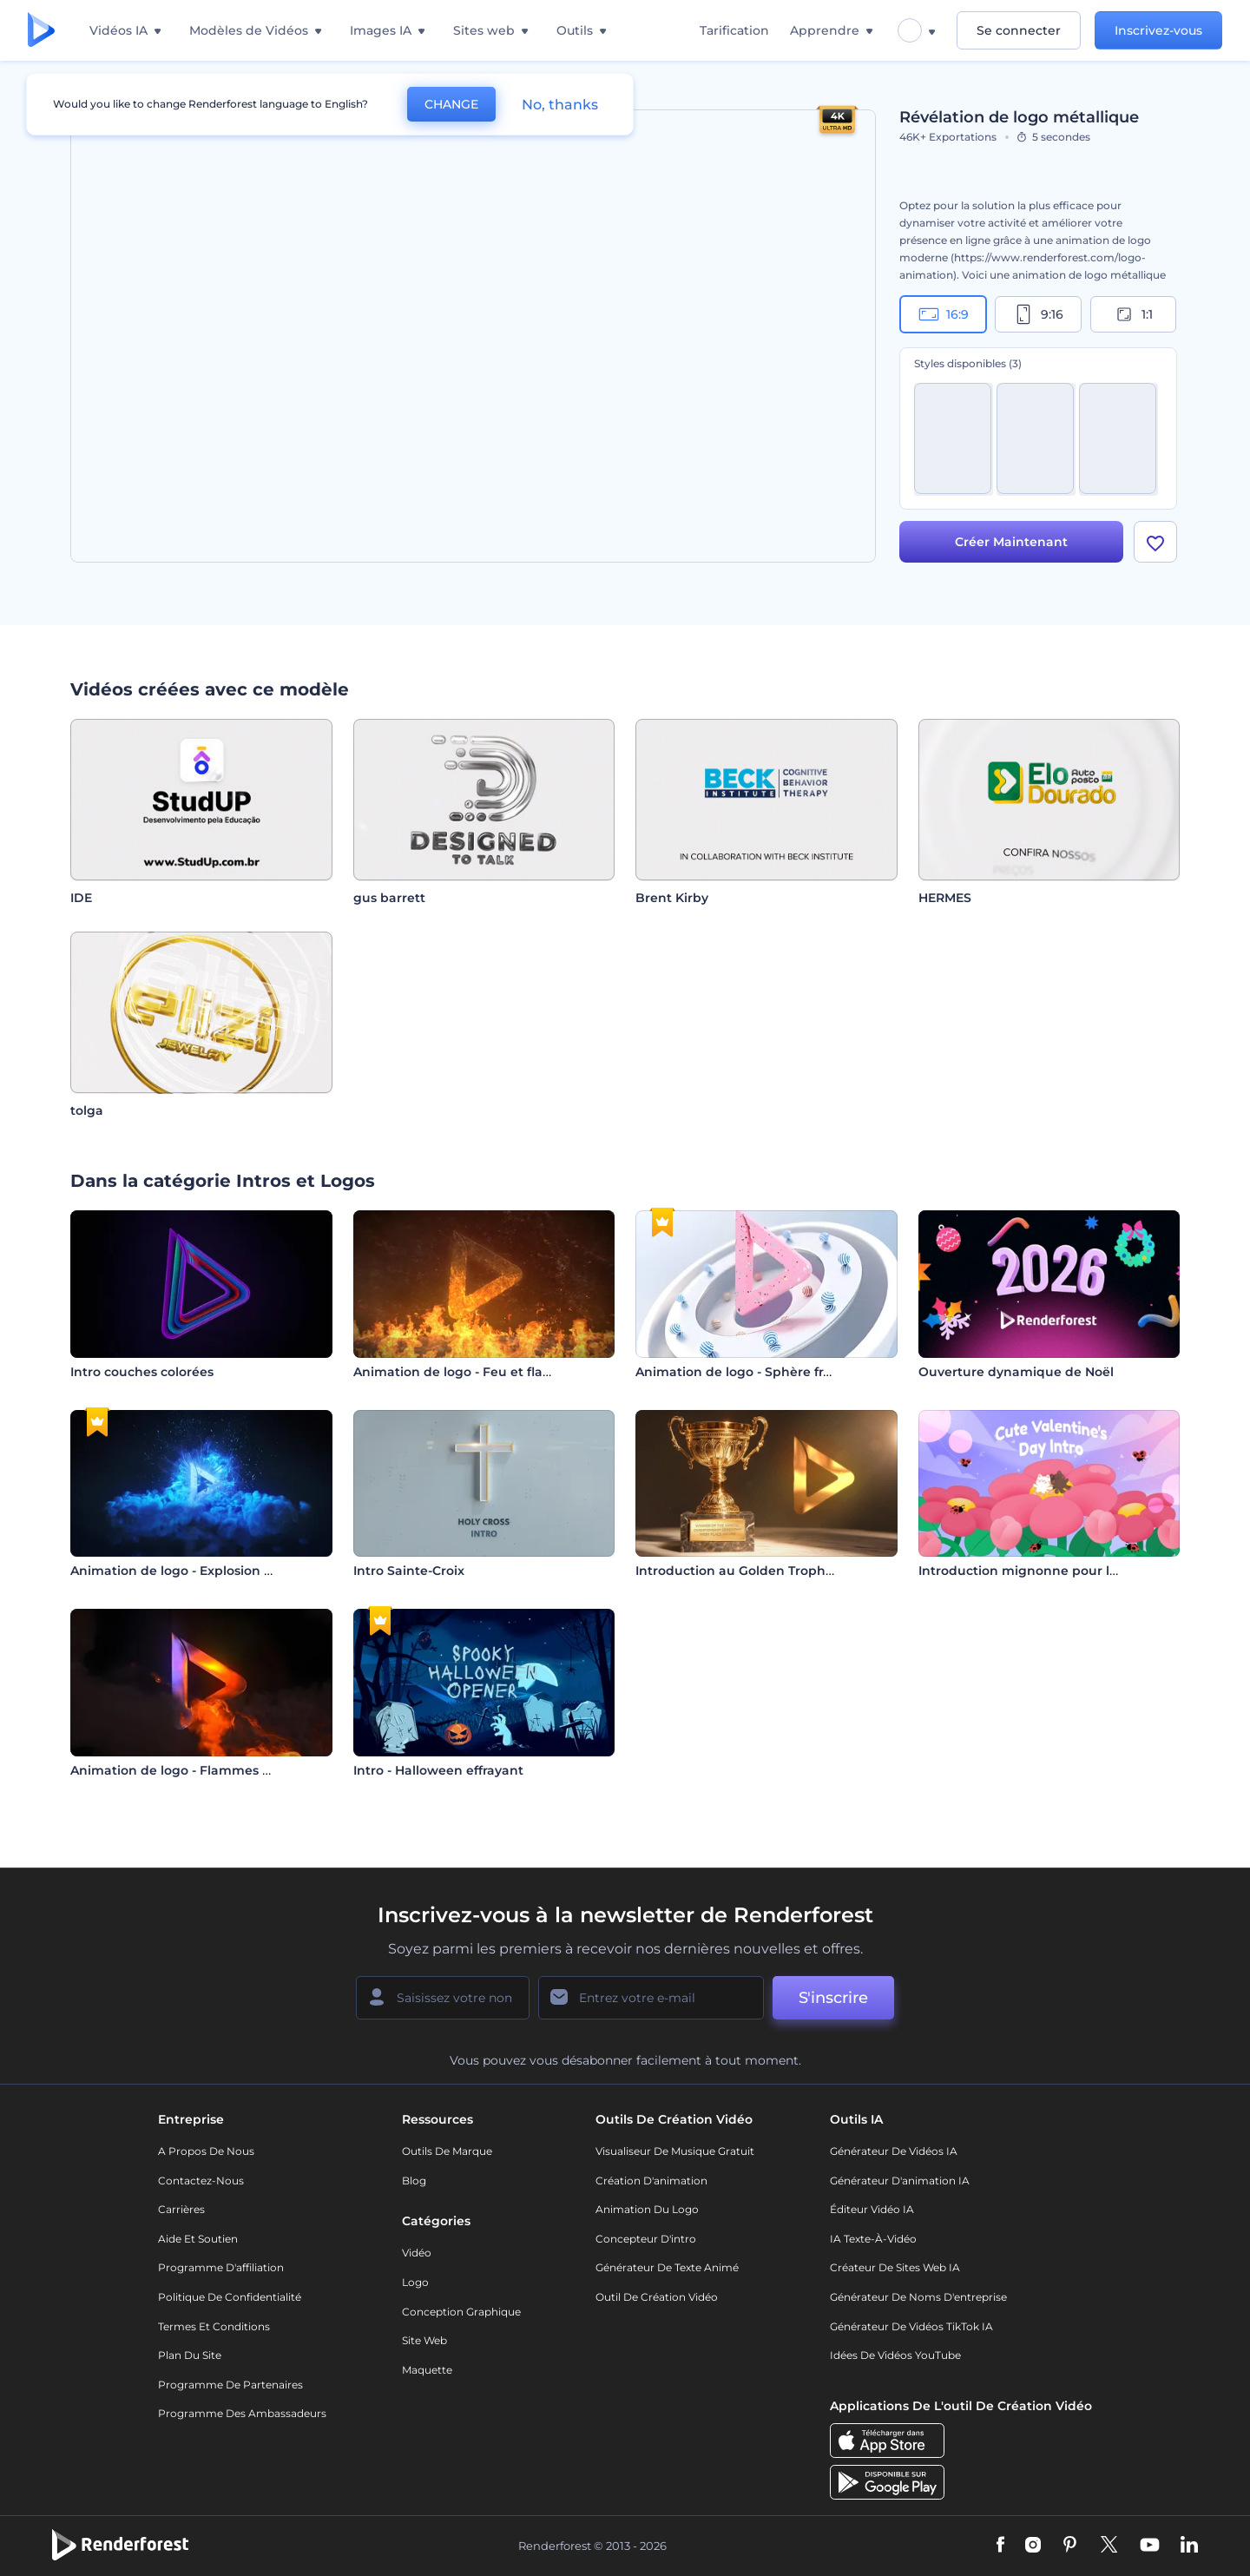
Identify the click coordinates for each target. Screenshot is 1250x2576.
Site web (424, 2340)
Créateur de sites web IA (895, 2267)
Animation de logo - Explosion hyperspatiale (211, 1570)
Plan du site (189, 2355)
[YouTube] (1150, 2545)
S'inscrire (833, 1997)
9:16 (1038, 314)
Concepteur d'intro (645, 2238)
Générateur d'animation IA (900, 2180)
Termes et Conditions (214, 2326)
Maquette (427, 2369)
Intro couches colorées (142, 1372)
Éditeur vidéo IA (872, 2209)
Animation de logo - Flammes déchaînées (203, 1770)
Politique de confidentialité (229, 2296)
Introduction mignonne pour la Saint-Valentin (1064, 1570)
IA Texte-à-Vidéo (873, 2238)
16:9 (943, 314)
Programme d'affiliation (221, 2267)
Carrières (181, 2209)
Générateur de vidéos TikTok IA (911, 2326)
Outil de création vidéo (656, 2296)
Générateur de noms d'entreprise (918, 2296)
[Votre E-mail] (651, 1997)
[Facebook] (1000, 2545)
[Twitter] (1109, 2545)
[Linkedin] (1189, 2545)
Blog (414, 2180)
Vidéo (416, 2252)
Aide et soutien (198, 2238)
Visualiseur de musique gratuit (674, 2151)
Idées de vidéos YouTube (895, 2355)
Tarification (734, 30)
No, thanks (560, 104)
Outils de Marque (447, 2151)
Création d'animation (651, 2180)
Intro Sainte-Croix (408, 1570)
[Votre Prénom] (443, 1997)
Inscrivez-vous (1158, 30)
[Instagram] (1033, 2545)
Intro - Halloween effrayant (438, 1770)
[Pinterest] (1070, 2545)
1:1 (1133, 314)
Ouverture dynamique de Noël (1016, 1372)
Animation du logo (647, 2209)
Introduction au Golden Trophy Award (756, 1570)
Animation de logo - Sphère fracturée (753, 1372)
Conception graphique (461, 2311)
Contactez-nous (201, 2180)
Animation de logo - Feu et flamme (464, 1372)
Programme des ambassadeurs (242, 2413)
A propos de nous (206, 2151)
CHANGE (451, 104)
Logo (415, 2282)
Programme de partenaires (230, 2384)
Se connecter (1019, 30)
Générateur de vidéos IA (893, 2151)
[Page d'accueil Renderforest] (41, 30)
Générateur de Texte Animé (667, 2267)
